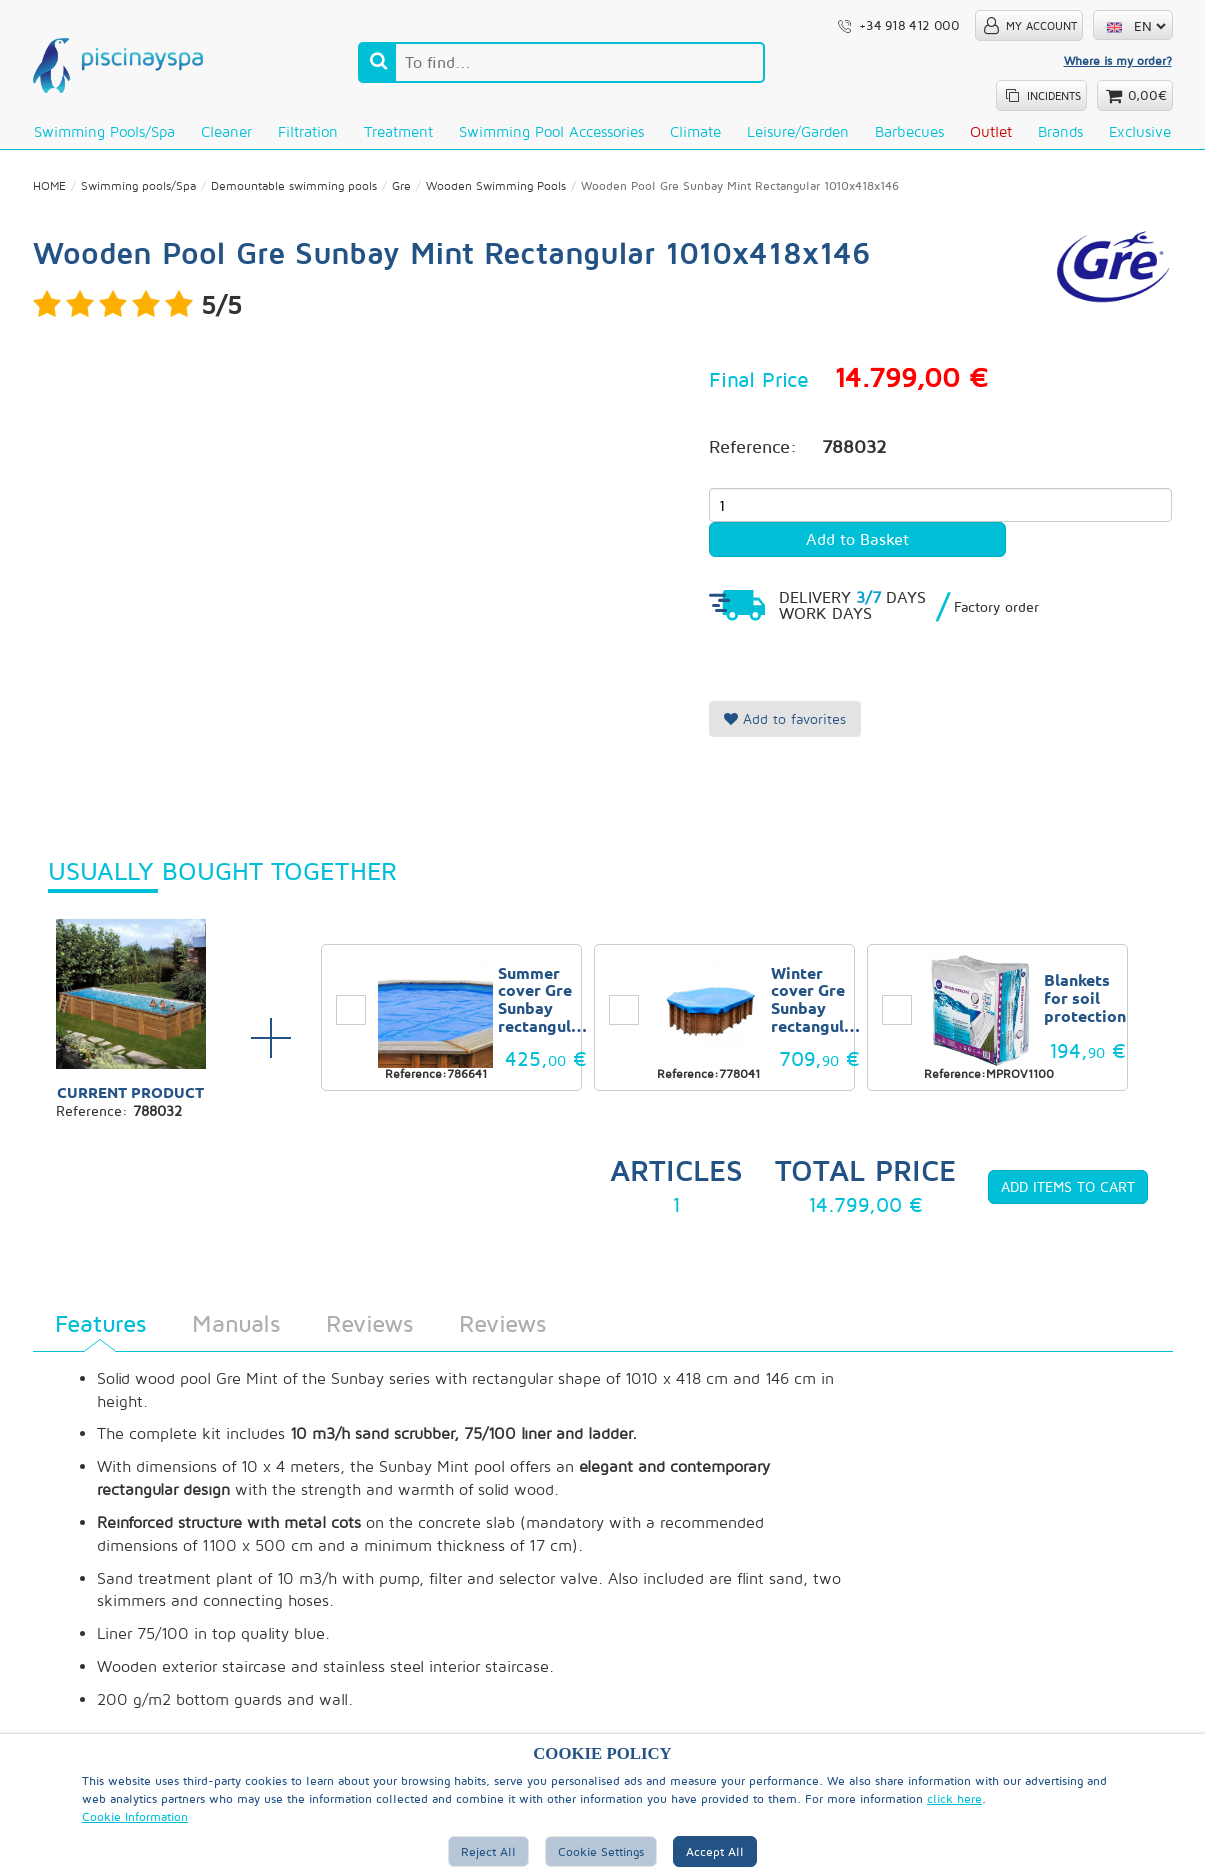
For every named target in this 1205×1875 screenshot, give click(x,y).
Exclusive (1140, 131)
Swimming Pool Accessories (551, 131)
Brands (1060, 131)
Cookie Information (135, 1816)
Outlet (991, 131)
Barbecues (909, 131)
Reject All (488, 1851)
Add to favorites (785, 720)
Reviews (369, 1325)
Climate (695, 131)
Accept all (715, 1851)
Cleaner (226, 131)
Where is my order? (1118, 60)
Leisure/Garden (798, 131)
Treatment (398, 131)
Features (100, 1325)
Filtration (308, 131)
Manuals (236, 1325)
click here (954, 1798)
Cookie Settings (601, 1851)
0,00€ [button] (1147, 95)
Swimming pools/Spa (104, 131)
